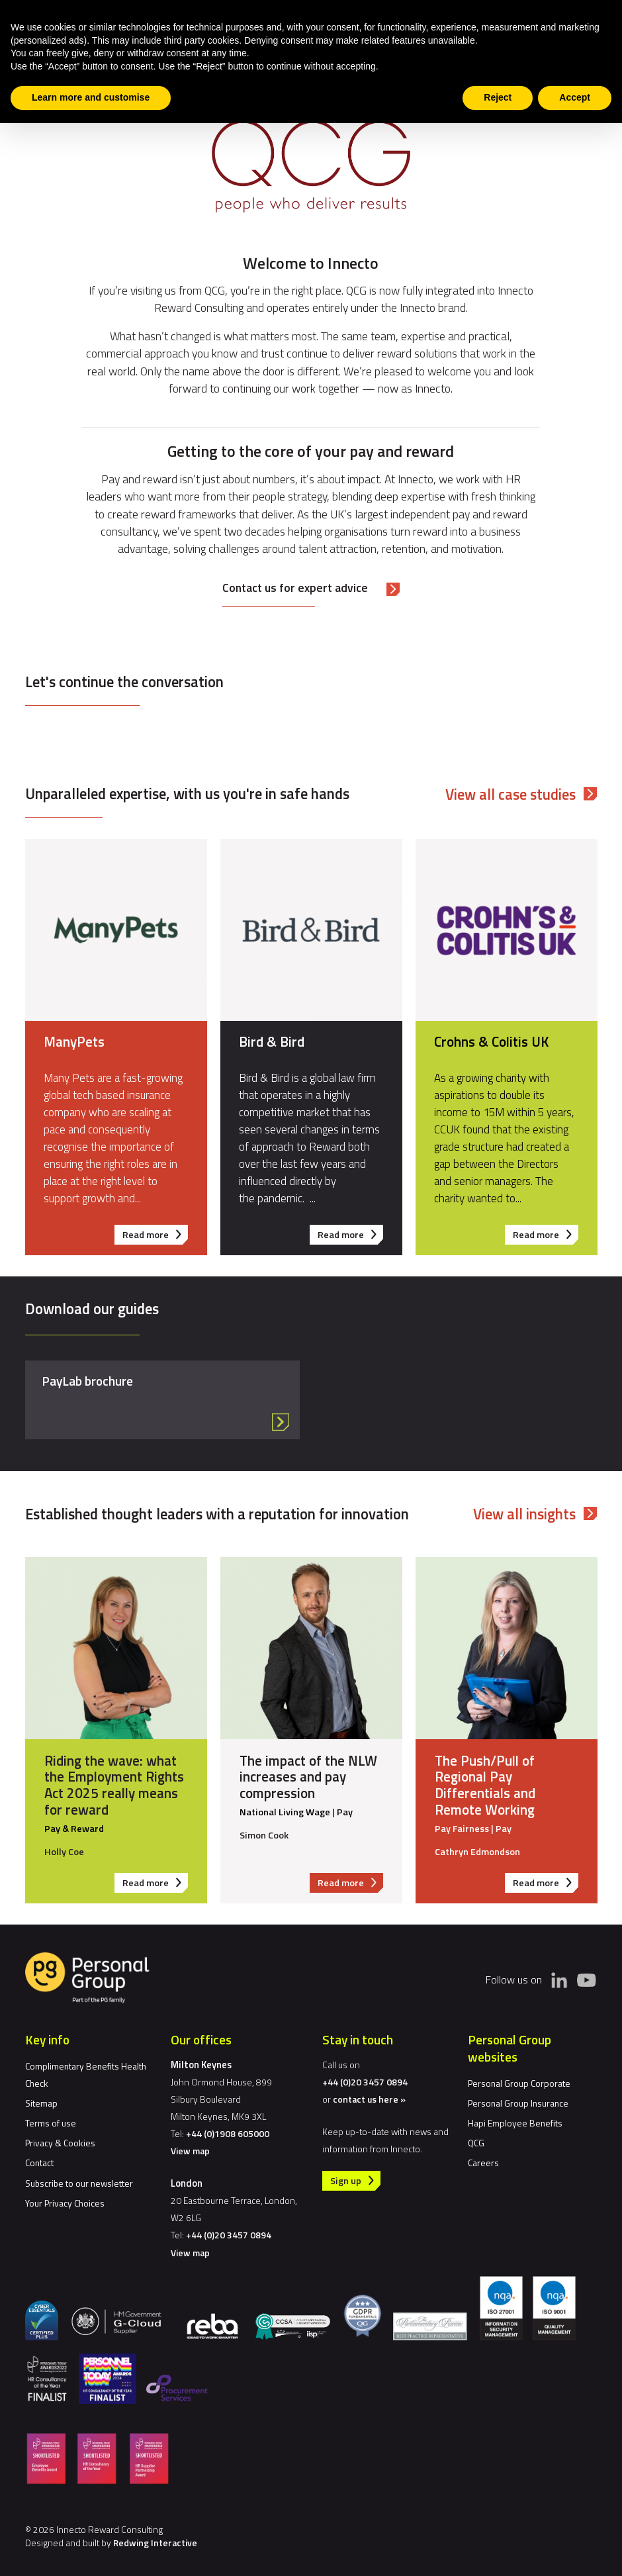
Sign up (345, 2180)
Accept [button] (574, 97)
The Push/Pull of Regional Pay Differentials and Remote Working (484, 1784)
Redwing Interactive (155, 2543)
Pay (344, 1812)
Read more (155, 1236)
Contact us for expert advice (295, 587)
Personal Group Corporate (519, 2083)
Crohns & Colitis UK (491, 1041)
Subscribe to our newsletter (79, 2183)
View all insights (524, 1514)
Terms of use (50, 2123)
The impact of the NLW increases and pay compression (308, 1776)
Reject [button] (497, 97)
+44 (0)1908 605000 (227, 2133)
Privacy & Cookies (60, 2143)
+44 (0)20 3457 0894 (228, 2235)
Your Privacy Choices (65, 2203)
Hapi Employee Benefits (515, 2123)
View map (190, 2151)
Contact (39, 2163)
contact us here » (369, 2099)
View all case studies (510, 794)
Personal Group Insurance (518, 2103)
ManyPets (74, 1041)
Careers (483, 2163)
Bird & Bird (271, 1041)
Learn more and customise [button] (91, 97)
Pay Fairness (461, 1828)
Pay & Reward (73, 1828)
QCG (476, 2143)
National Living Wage (284, 1812)
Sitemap (41, 2103)
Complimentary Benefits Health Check (85, 2074)
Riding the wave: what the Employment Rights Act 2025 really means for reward (113, 1784)
